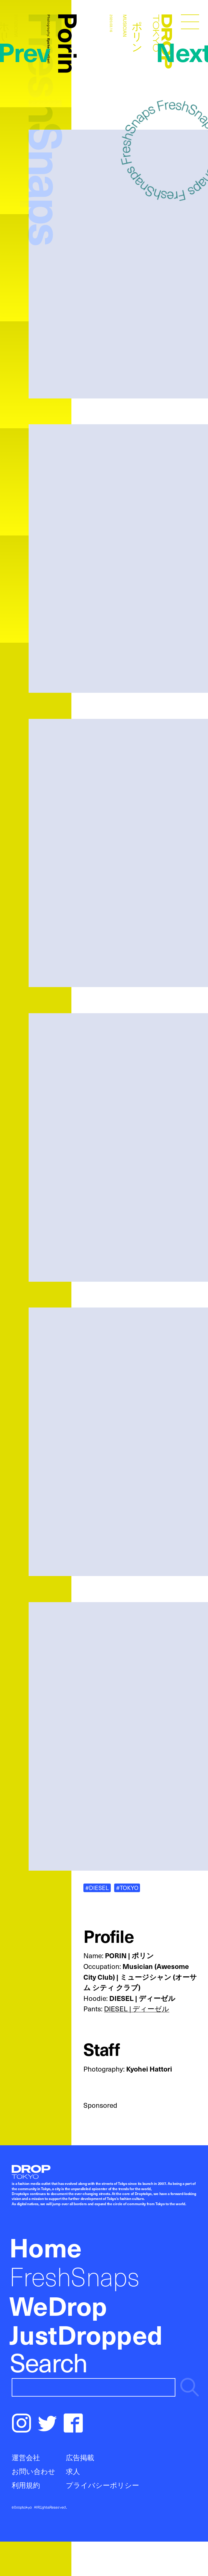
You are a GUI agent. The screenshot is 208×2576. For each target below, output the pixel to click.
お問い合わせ (33, 2471)
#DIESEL (97, 1888)
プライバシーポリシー (102, 2485)
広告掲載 (80, 2457)
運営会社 (26, 2457)
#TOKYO (127, 1888)
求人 (73, 2471)
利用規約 (26, 2485)
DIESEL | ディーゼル (136, 2008)
